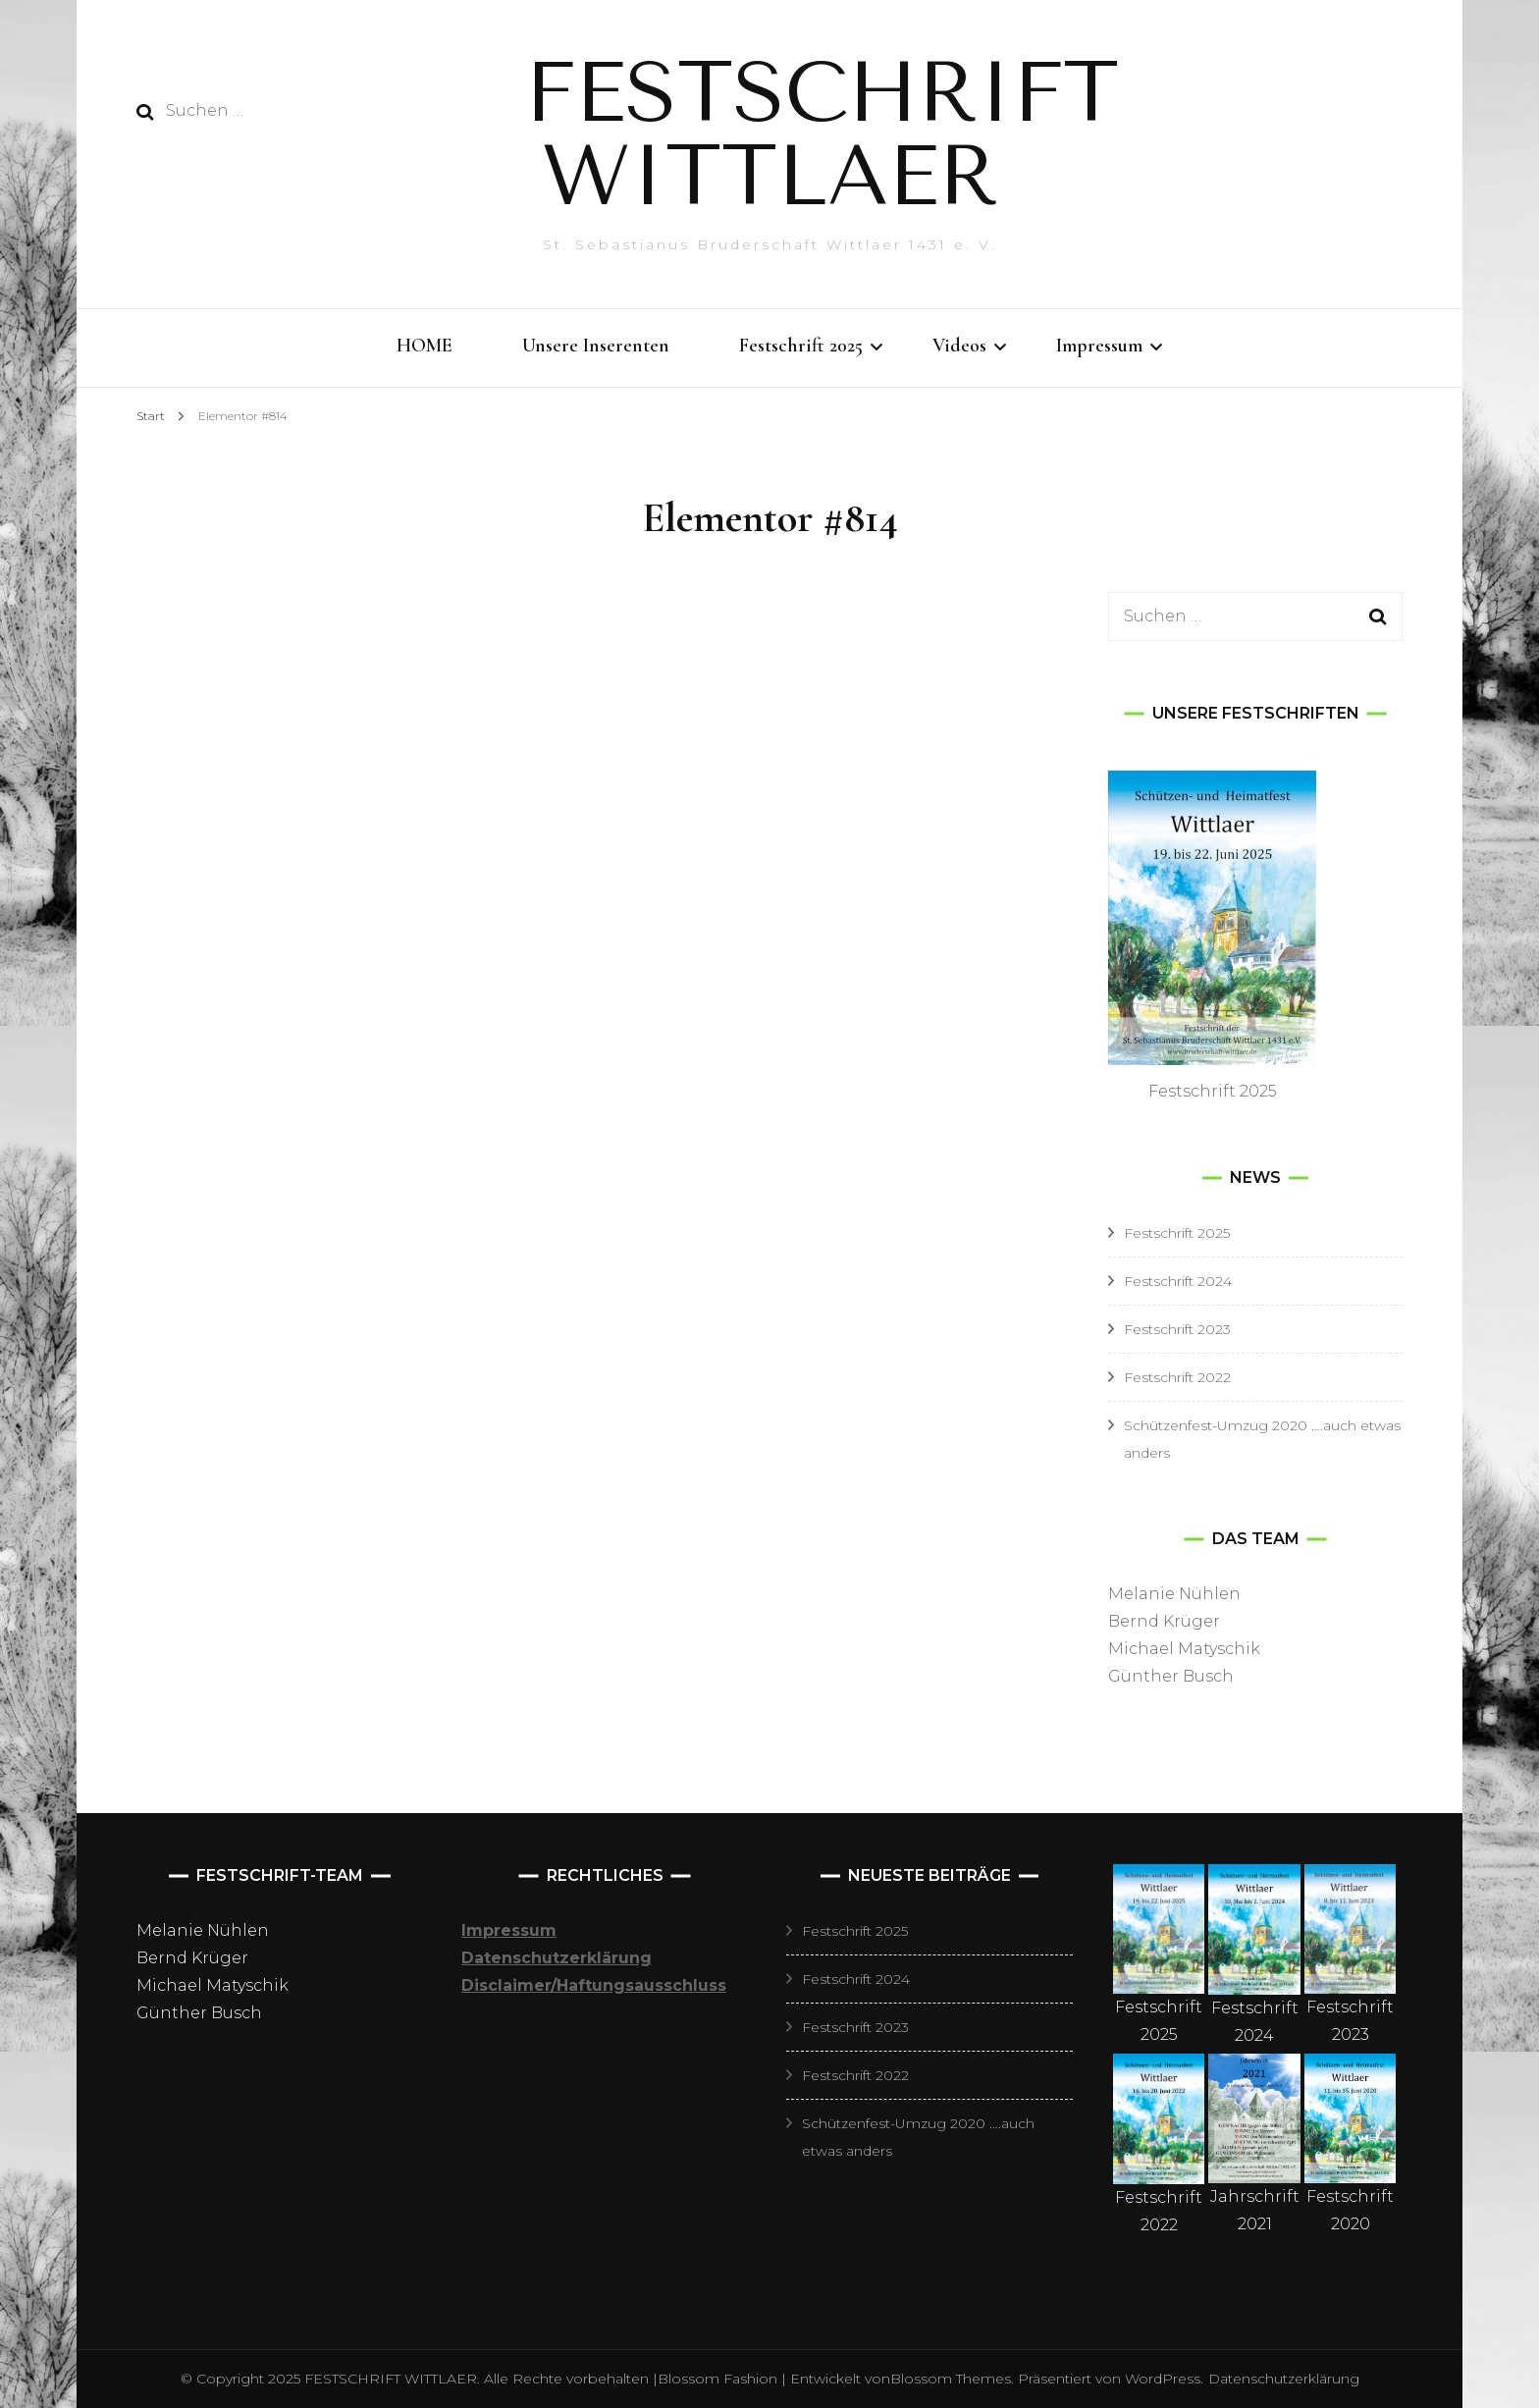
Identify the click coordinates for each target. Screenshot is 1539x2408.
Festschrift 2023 (1177, 1329)
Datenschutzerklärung (1283, 2378)
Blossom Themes (950, 2378)
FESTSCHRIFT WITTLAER (822, 134)
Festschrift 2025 (801, 345)
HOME (424, 345)
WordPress (1162, 2378)
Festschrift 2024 (1178, 1281)
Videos (959, 345)
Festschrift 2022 (1177, 1377)
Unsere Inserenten (595, 345)
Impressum (1099, 345)
